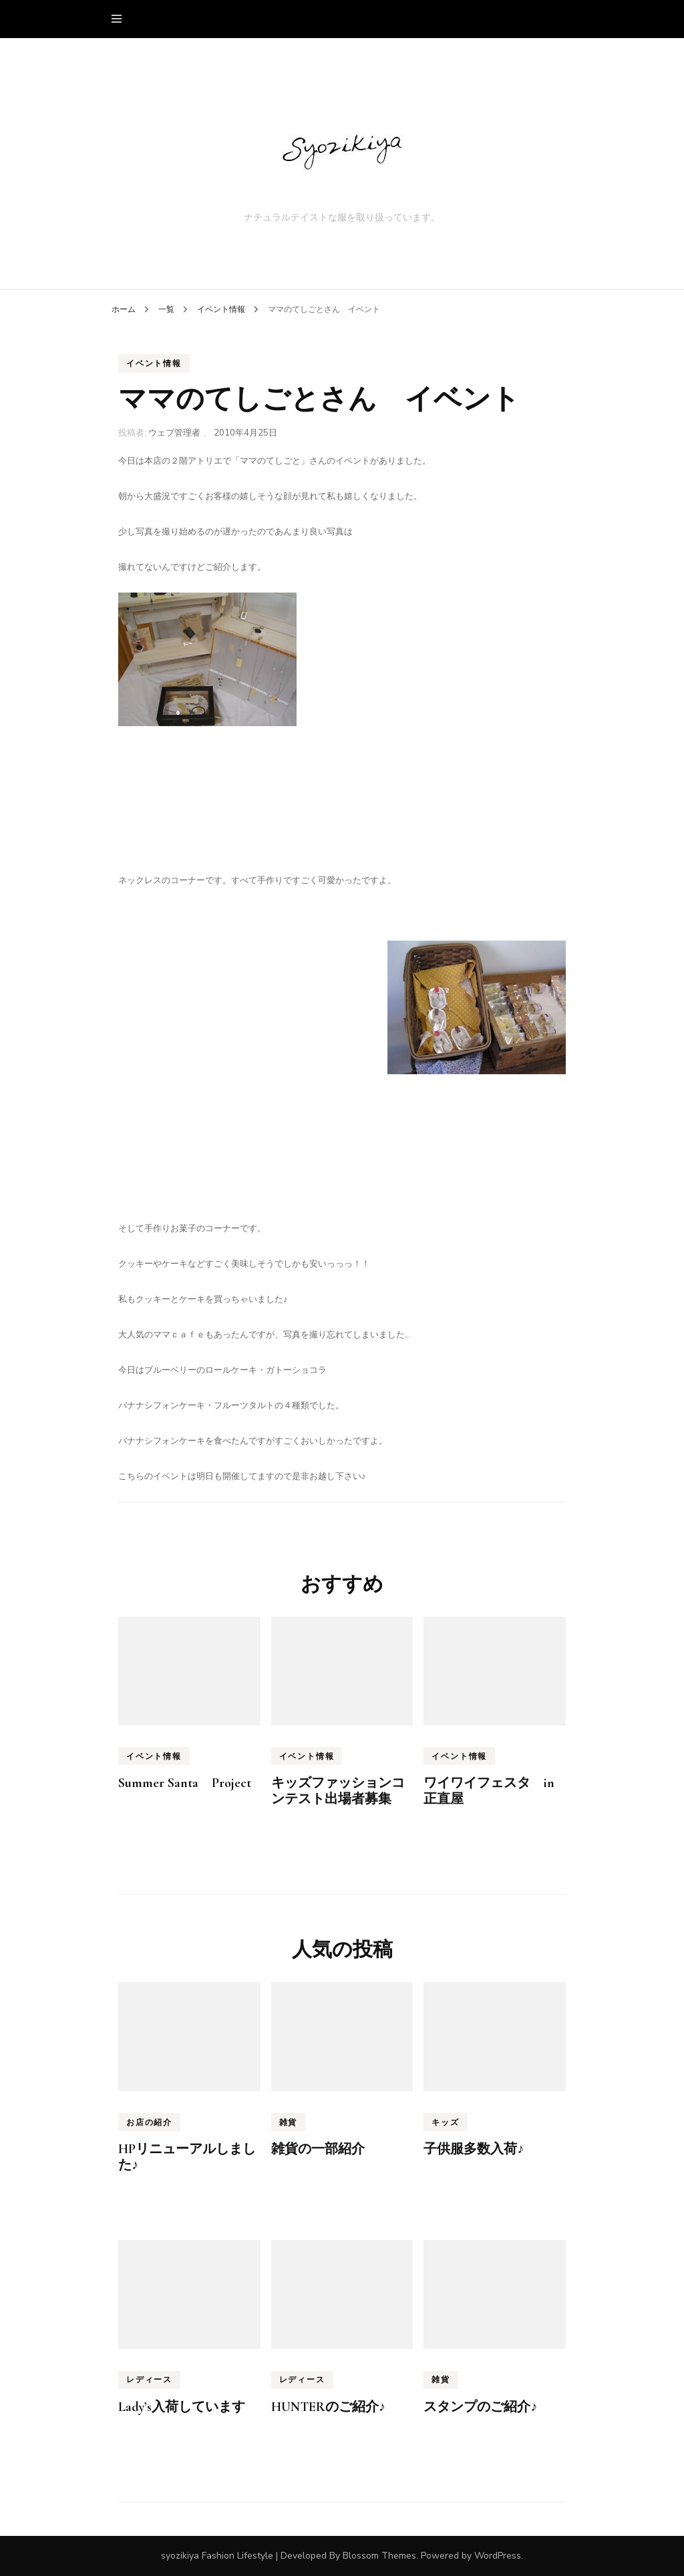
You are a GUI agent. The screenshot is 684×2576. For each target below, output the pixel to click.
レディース (149, 2379)
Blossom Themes (379, 2555)
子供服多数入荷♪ (473, 2149)
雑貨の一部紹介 (318, 2149)
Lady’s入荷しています (181, 2407)
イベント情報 (154, 363)
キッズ (445, 2122)
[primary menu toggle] (120, 19)
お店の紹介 (149, 2122)
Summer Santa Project (184, 1783)
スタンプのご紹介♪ (480, 2407)
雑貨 (288, 2122)
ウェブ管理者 (174, 433)
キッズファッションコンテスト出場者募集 (338, 1791)
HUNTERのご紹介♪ (328, 2407)
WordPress (497, 2555)
